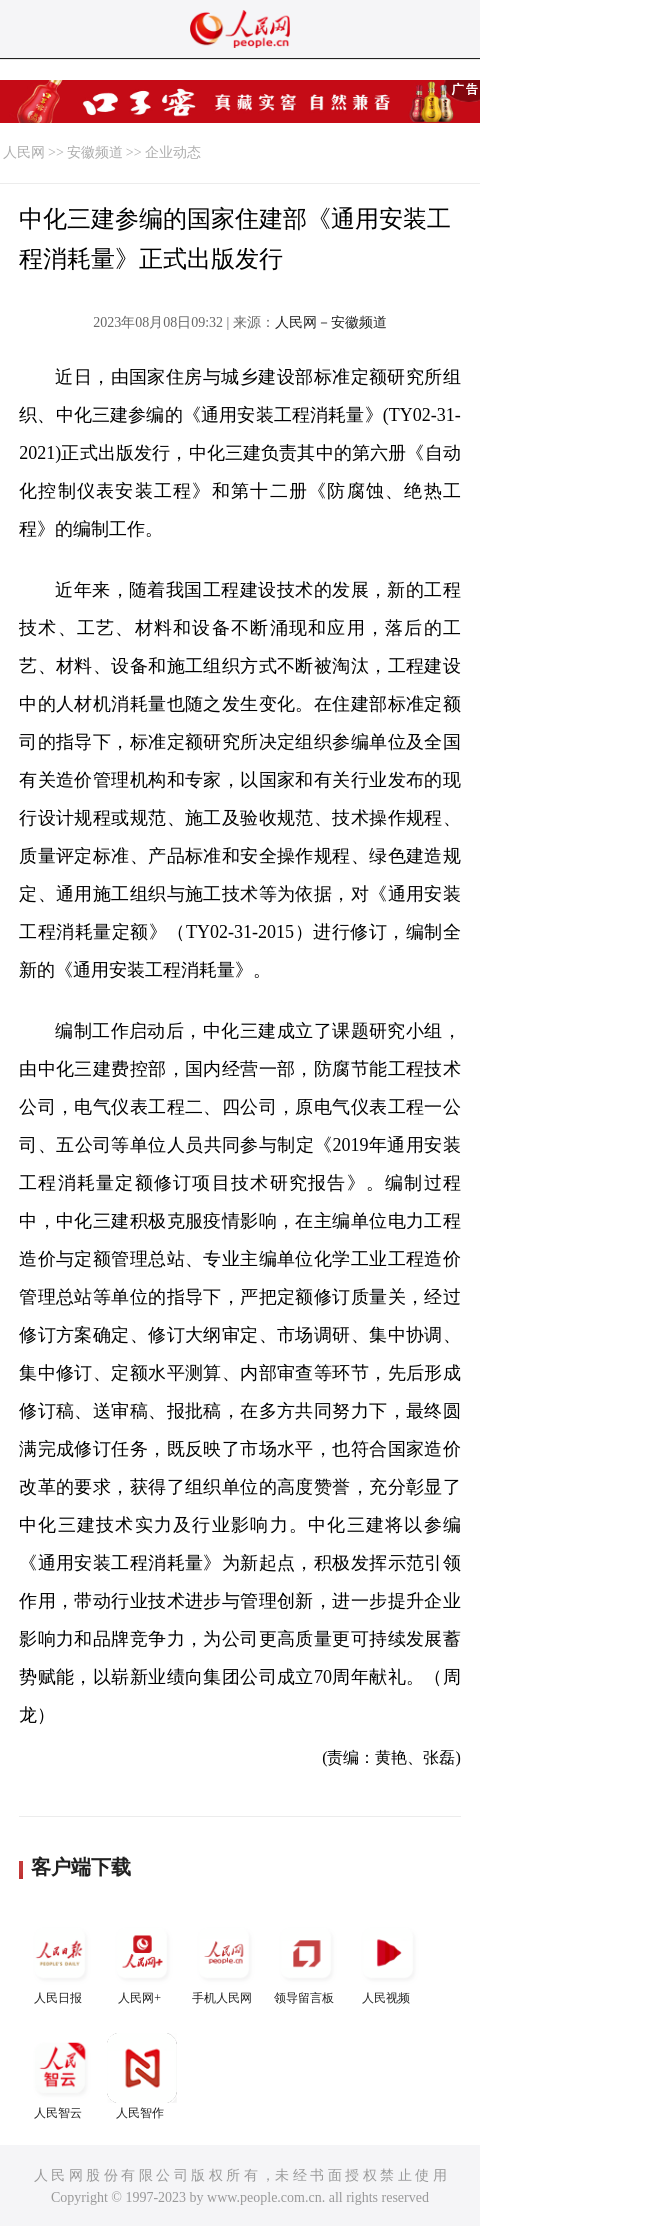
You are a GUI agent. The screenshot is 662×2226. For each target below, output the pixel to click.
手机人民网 (224, 1961)
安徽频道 (95, 152)
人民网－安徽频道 (331, 322)
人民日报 (60, 1961)
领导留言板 (306, 1961)
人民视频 (388, 1961)
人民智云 (60, 2076)
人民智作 (142, 2076)
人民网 (24, 152)
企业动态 (173, 152)
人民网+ (142, 1961)
